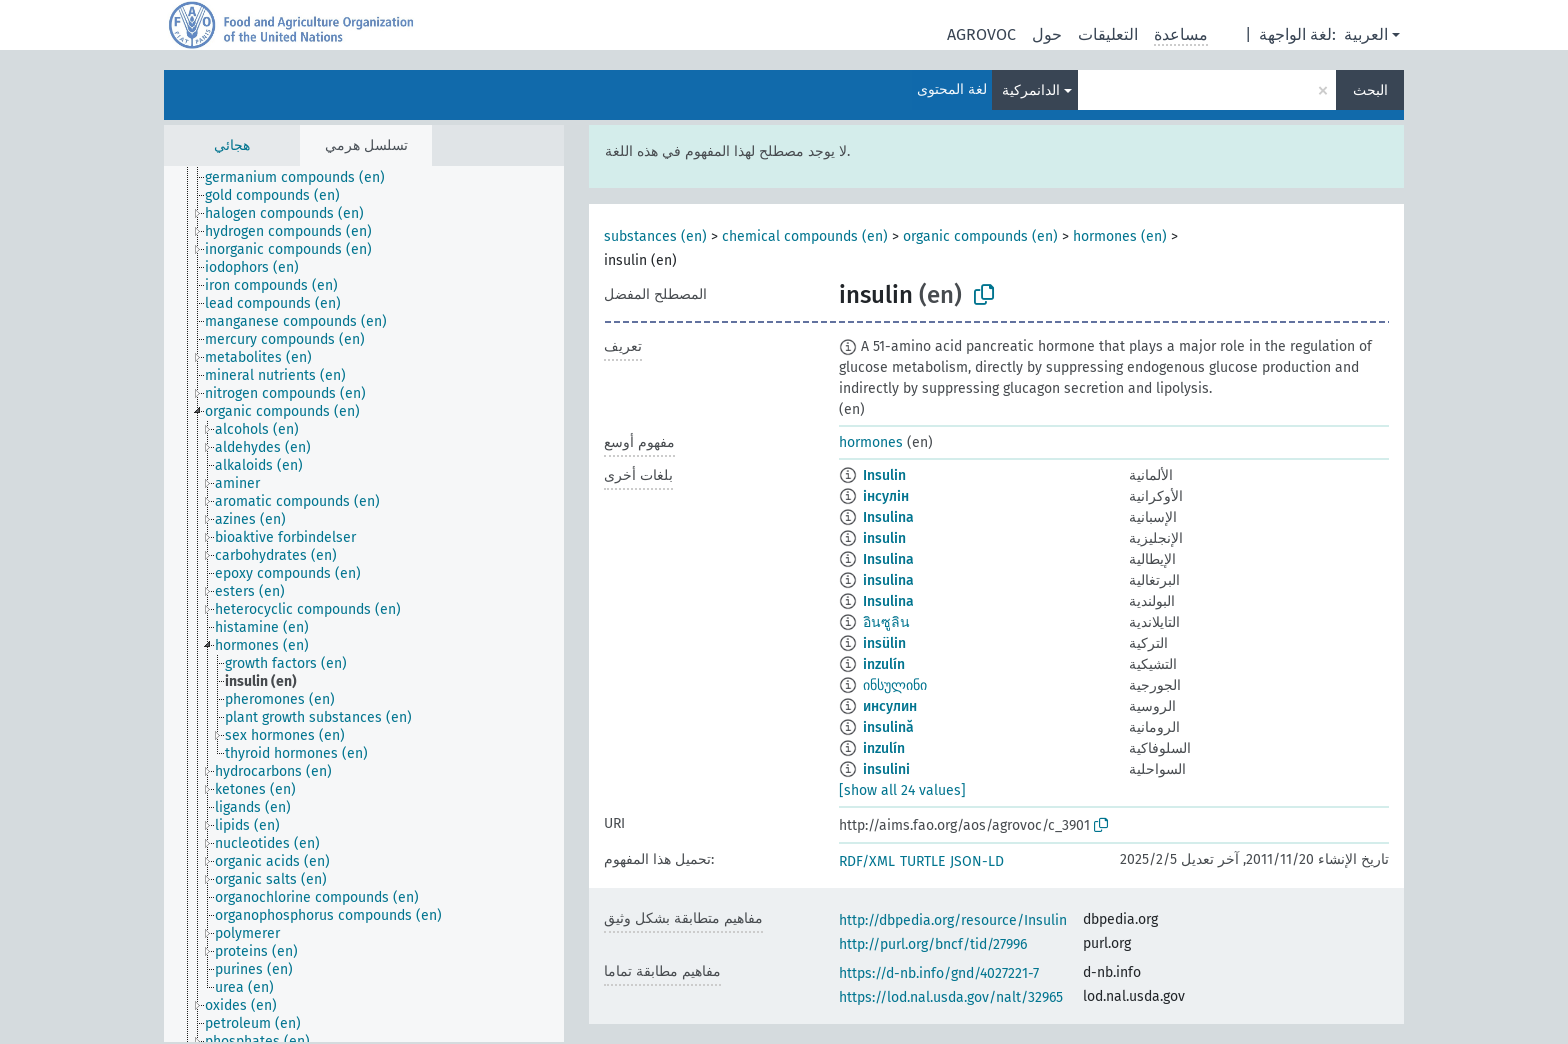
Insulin (884, 475)
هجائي (232, 145)
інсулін (886, 496)
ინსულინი (895, 685)
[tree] (364, 604)
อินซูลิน (886, 622)
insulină (888, 727)
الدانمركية (1031, 90)
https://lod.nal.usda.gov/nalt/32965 (951, 997)
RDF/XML (867, 861)
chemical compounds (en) (805, 236)
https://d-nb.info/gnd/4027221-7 (939, 973)
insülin (884, 643)
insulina (888, 580)
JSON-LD (977, 861)
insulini (886, 769)
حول (1047, 34)
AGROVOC (981, 34)
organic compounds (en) (980, 236)
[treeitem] (303, 178)
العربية (1366, 34)
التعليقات (1108, 34)
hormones (871, 442)
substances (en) (655, 236)
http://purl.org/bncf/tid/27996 (933, 944)
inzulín (884, 664)
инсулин (890, 706)
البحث (1370, 90)
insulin (884, 538)
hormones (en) (1120, 236)
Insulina (888, 517)
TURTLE (922, 861)
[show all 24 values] (902, 790)
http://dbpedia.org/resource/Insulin (953, 920)
